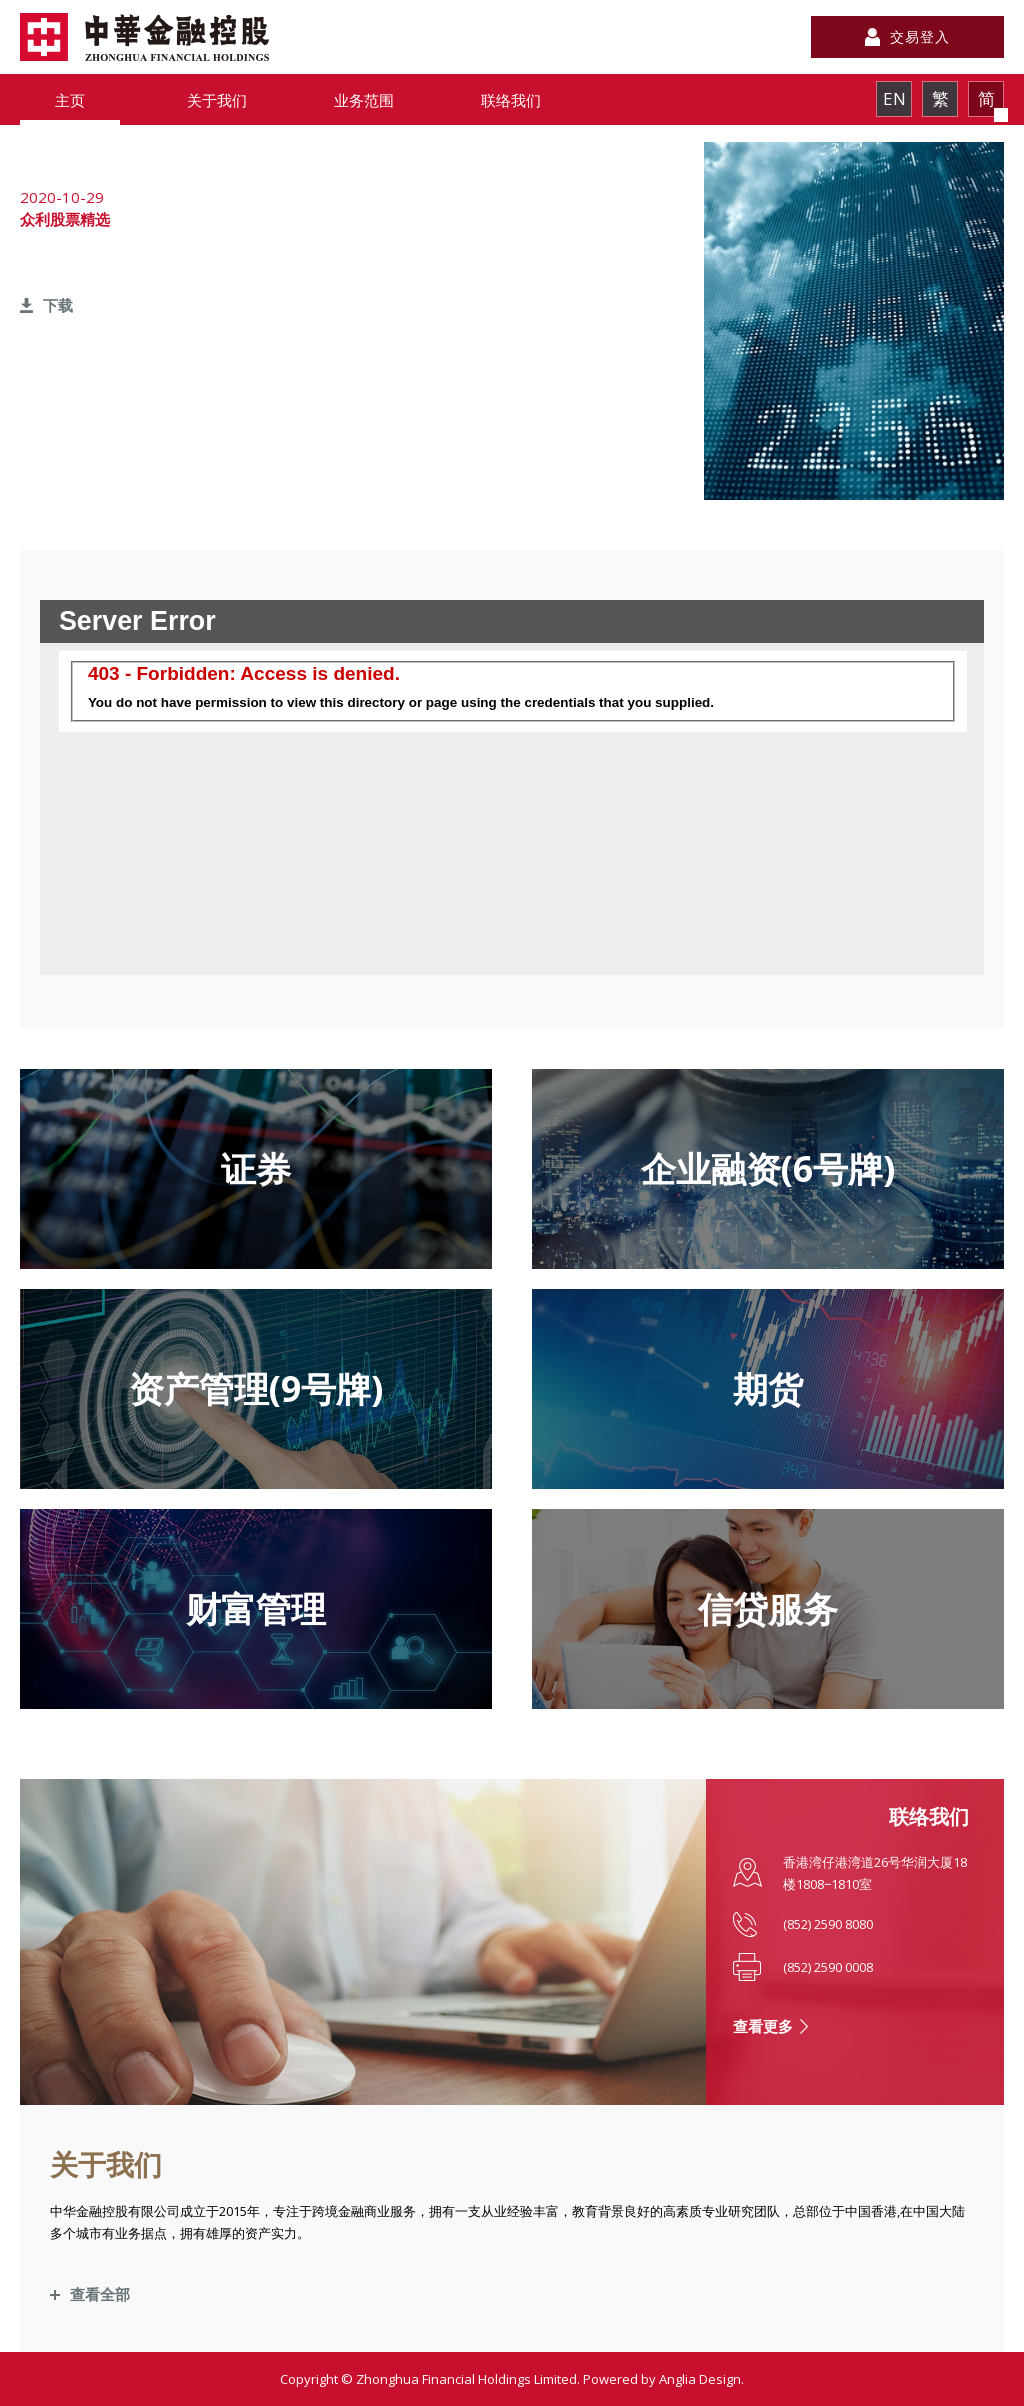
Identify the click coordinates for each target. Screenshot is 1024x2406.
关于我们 (217, 100)
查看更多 (763, 2026)
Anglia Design (700, 2379)
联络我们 (511, 100)
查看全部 (100, 2294)
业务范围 (364, 100)
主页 (70, 100)
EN (894, 98)
